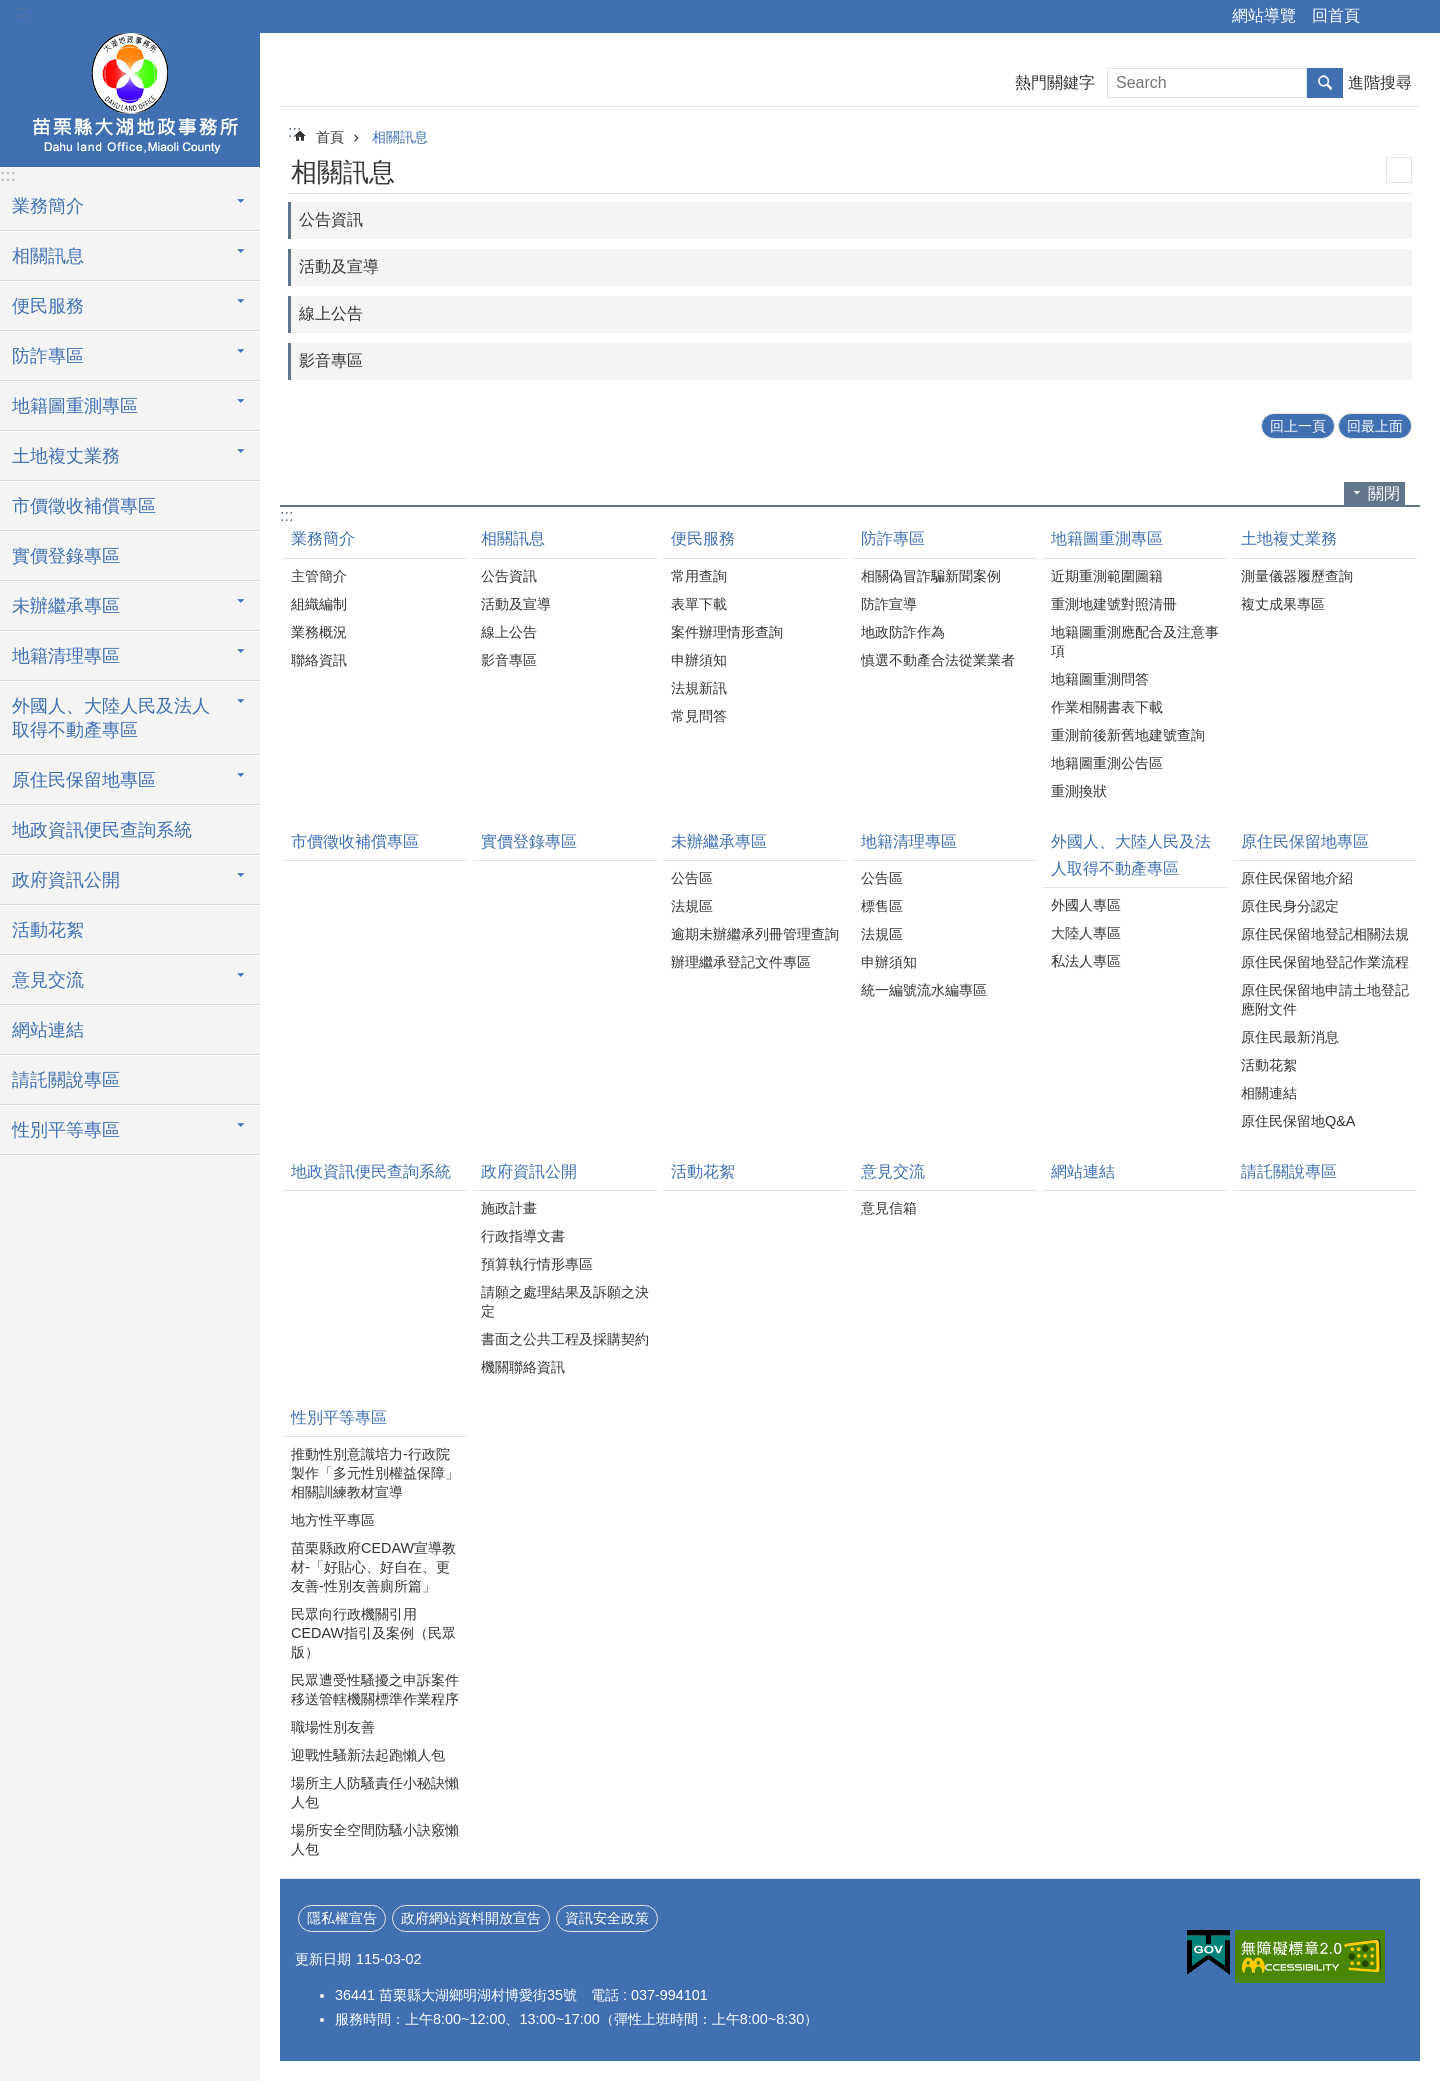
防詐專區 (48, 356)
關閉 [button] (1384, 493)
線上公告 (331, 313)
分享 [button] (1385, 17)
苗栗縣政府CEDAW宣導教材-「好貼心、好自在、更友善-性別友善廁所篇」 (373, 1567)
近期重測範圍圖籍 (1107, 576)
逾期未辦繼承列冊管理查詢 (755, 934)
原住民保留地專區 (84, 780)
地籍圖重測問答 (1100, 679)
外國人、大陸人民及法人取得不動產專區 (111, 718)
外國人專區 (1086, 905)
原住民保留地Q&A (1298, 1121)
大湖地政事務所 (130, 97)
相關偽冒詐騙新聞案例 (931, 576)
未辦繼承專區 (66, 606)
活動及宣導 (339, 266)
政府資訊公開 (66, 880)
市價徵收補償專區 (84, 506)
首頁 (330, 137)
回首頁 (1336, 15)
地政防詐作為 (903, 632)
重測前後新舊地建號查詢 (1128, 735)
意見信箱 (889, 1208)
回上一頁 (1298, 426)
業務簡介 (48, 206)
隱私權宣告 (342, 1918)
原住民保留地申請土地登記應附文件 (1325, 999)
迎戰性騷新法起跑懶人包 (368, 1755)
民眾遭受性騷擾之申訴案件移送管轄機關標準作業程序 (375, 1689)
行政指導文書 (523, 1236)
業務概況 (319, 632)
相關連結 (1269, 1093)
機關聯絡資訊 (523, 1367)
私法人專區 (1086, 961)
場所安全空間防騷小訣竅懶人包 (375, 1839)
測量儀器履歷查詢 (1297, 576)
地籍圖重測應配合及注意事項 (1135, 641)
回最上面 (1375, 426)
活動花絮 (48, 930)
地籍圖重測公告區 (1107, 763)
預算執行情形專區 (537, 1264)
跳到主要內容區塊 (10, 10)
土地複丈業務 (66, 456)
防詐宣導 (889, 604)
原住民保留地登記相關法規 (1325, 934)
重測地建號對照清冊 (1114, 604)
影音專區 (331, 360)
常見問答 (699, 716)
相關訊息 (48, 256)
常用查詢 (699, 576)
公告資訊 (331, 219)
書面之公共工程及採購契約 (565, 1339)
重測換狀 (1079, 791)
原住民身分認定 (1290, 906)
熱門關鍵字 (1055, 82)
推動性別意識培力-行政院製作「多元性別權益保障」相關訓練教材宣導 (375, 1473)
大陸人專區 (1086, 933)
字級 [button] (1413, 17)
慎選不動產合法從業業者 (938, 660)
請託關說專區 (66, 1080)
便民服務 (48, 306)
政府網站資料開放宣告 (471, 1918)
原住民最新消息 (1290, 1037)
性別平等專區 (66, 1130)
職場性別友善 (333, 1727)
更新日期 (323, 1959)
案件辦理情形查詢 (727, 632)
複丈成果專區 (1283, 604)
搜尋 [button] (1325, 83)
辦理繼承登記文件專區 (741, 962)
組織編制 (319, 604)
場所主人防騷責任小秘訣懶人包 (375, 1792)
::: (21, 11)
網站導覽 (1264, 15)
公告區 (692, 878)
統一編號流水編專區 (924, 990)
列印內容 (1399, 170)
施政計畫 (509, 1208)
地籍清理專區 (66, 656)
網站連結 (48, 1030)
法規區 (692, 906)
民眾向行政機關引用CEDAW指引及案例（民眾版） (373, 1633)
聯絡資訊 (319, 660)
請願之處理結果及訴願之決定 (565, 1301)
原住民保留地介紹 (1297, 878)
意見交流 (48, 980)
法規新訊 (699, 688)
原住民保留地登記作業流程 (1325, 962)
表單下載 (699, 604)
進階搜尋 (1380, 82)
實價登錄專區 (66, 556)
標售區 (882, 906)
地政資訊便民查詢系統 (102, 830)
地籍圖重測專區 (75, 406)
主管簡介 (319, 576)
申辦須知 (699, 660)
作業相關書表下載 (1107, 707)
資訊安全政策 (607, 1918)
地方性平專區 (333, 1520)
